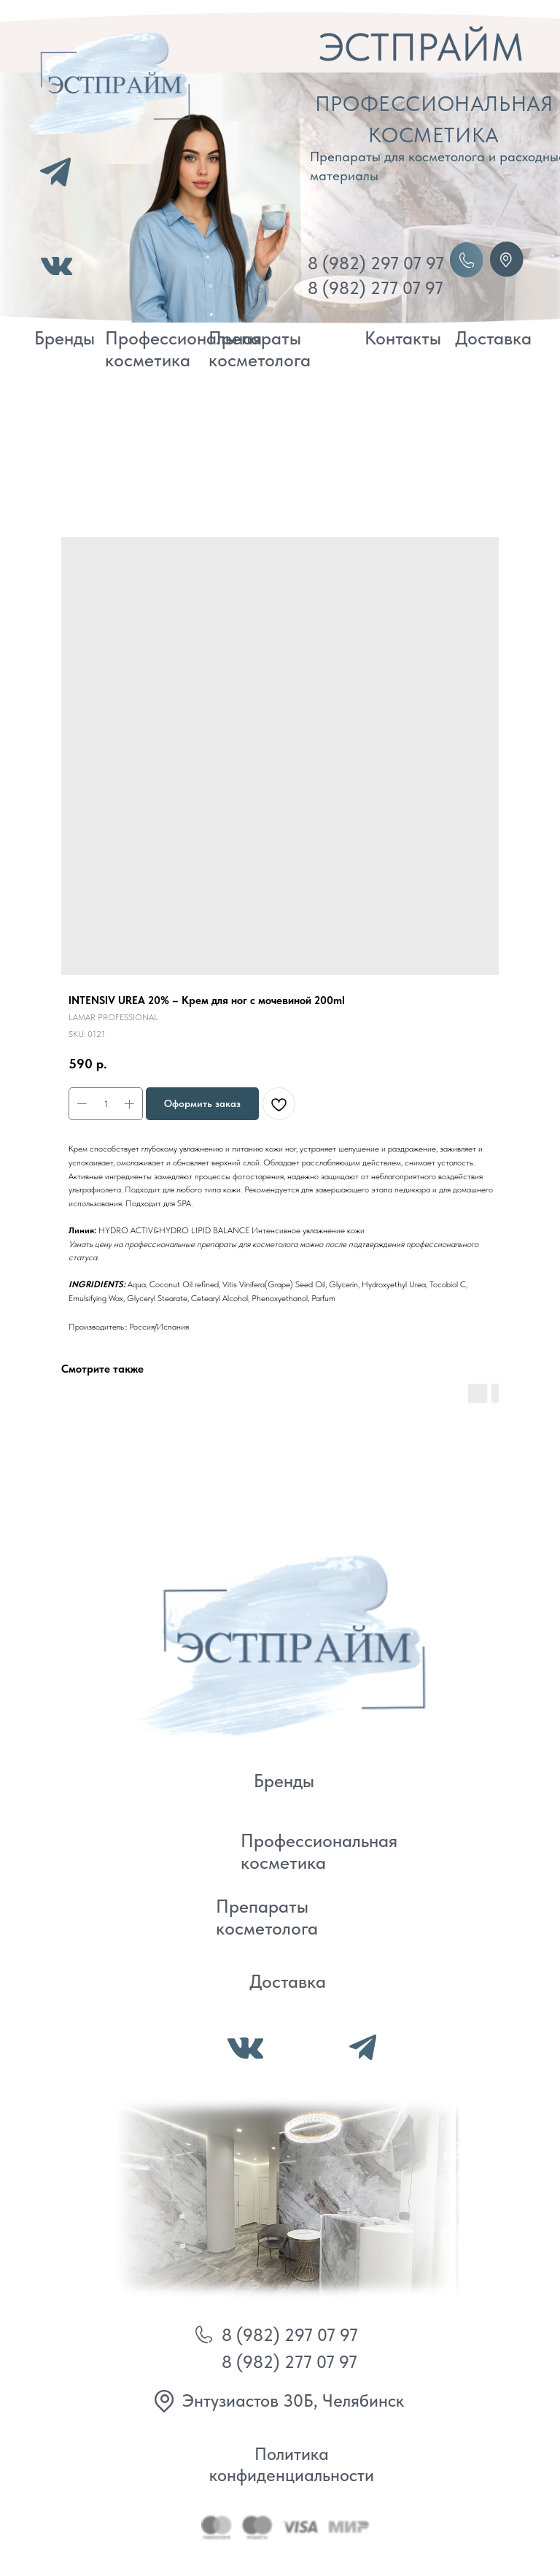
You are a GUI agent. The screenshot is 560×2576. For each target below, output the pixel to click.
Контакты (403, 338)
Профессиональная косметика (183, 349)
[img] (276, 1642)
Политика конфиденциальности (291, 2464)
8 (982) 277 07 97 (375, 287)
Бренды (64, 338)
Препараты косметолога (260, 349)
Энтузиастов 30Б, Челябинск (293, 2400)
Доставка (493, 338)
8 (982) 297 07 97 (376, 263)
